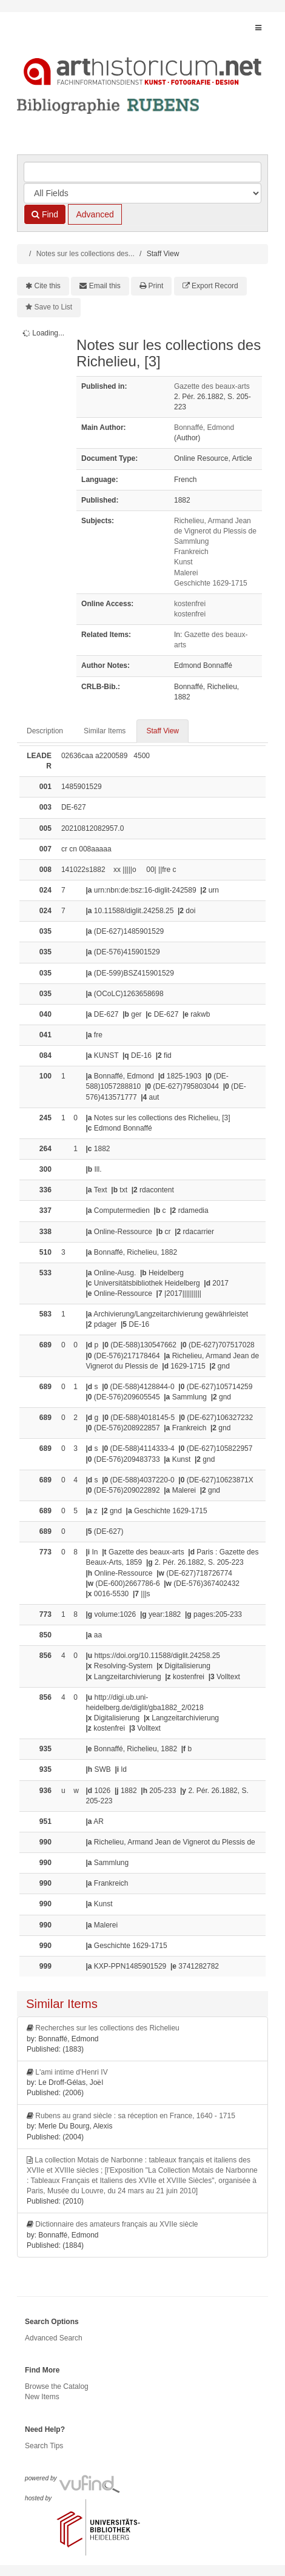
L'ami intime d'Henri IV (71, 2072)
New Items (42, 2397)
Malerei (186, 573)
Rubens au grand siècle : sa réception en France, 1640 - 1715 (135, 2116)
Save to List (54, 307)
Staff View (162, 731)
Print (156, 286)
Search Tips (44, 2446)
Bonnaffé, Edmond (204, 427)
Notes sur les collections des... (85, 253)
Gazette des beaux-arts (212, 386)
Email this (105, 286)
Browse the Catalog (57, 2386)
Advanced (94, 214)
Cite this (48, 286)
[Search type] (142, 193)
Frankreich (191, 551)
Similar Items (105, 731)
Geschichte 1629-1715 (210, 583)
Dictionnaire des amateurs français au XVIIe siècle (116, 2224)
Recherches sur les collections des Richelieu (107, 2028)
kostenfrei (190, 603)
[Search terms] (142, 172)
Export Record (215, 286)
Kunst (183, 562)
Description (45, 731)
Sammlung (191, 541)
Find (45, 214)
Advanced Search (53, 2338)
